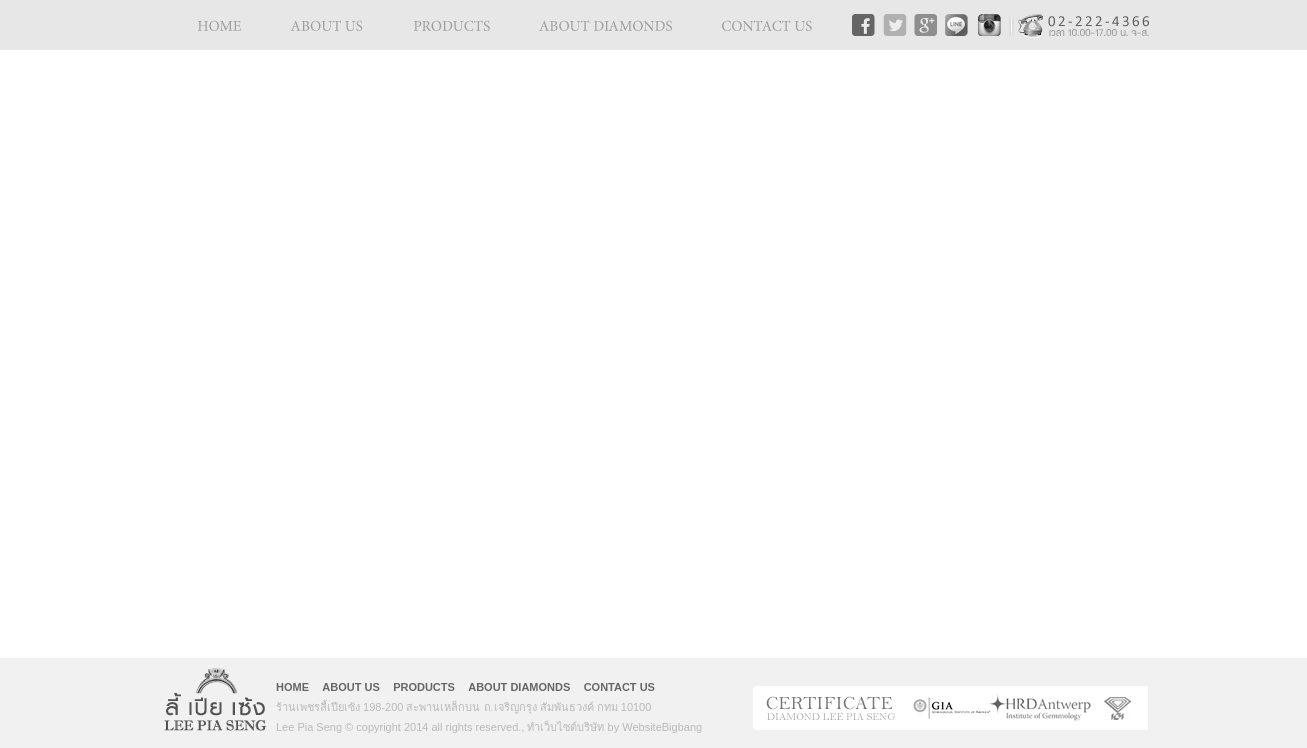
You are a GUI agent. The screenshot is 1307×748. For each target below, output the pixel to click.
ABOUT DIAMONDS (519, 687)
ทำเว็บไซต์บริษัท (565, 727)
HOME (292, 687)
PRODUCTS (424, 687)
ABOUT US (350, 687)
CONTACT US (619, 687)
